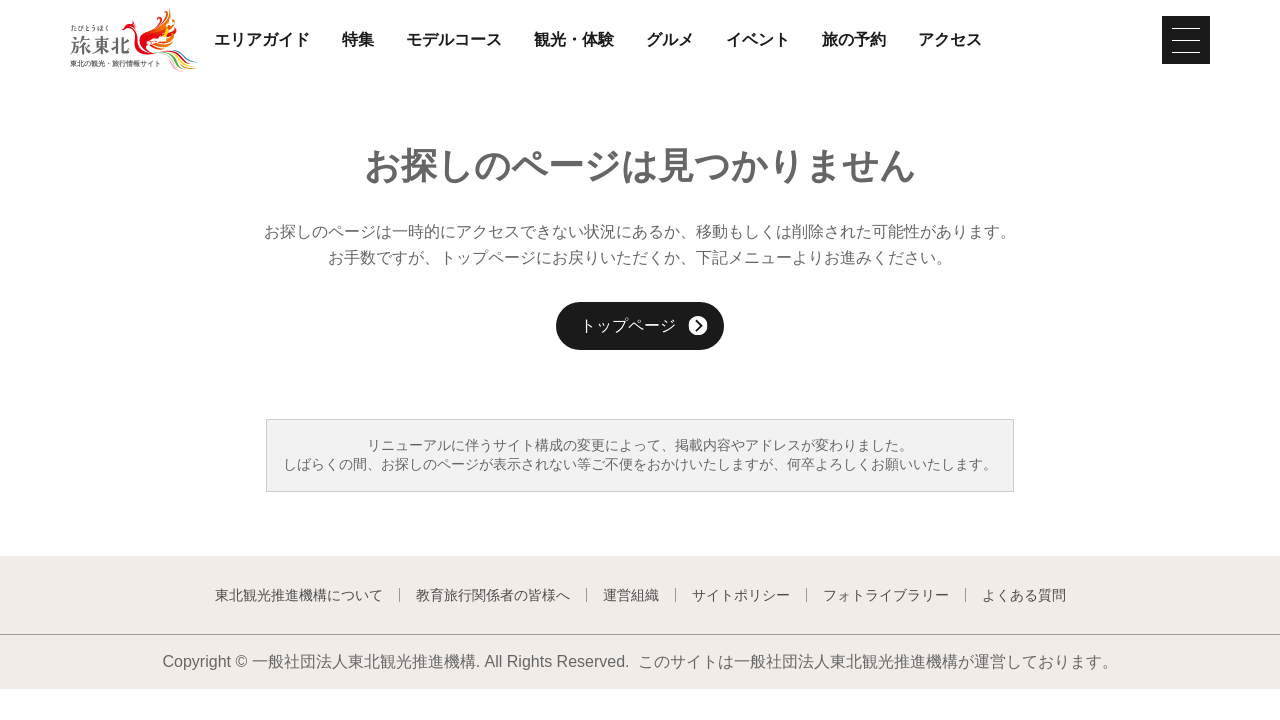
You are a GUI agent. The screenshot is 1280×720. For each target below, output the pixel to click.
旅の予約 (854, 40)
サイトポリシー (741, 595)
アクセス (950, 40)
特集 (358, 40)
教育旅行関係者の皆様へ (493, 595)
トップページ (644, 327)
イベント (758, 40)
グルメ (670, 40)
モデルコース (454, 40)
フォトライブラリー (886, 595)
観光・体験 (574, 40)
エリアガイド (262, 40)
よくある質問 (1024, 595)
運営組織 (631, 595)
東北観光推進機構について (299, 595)
